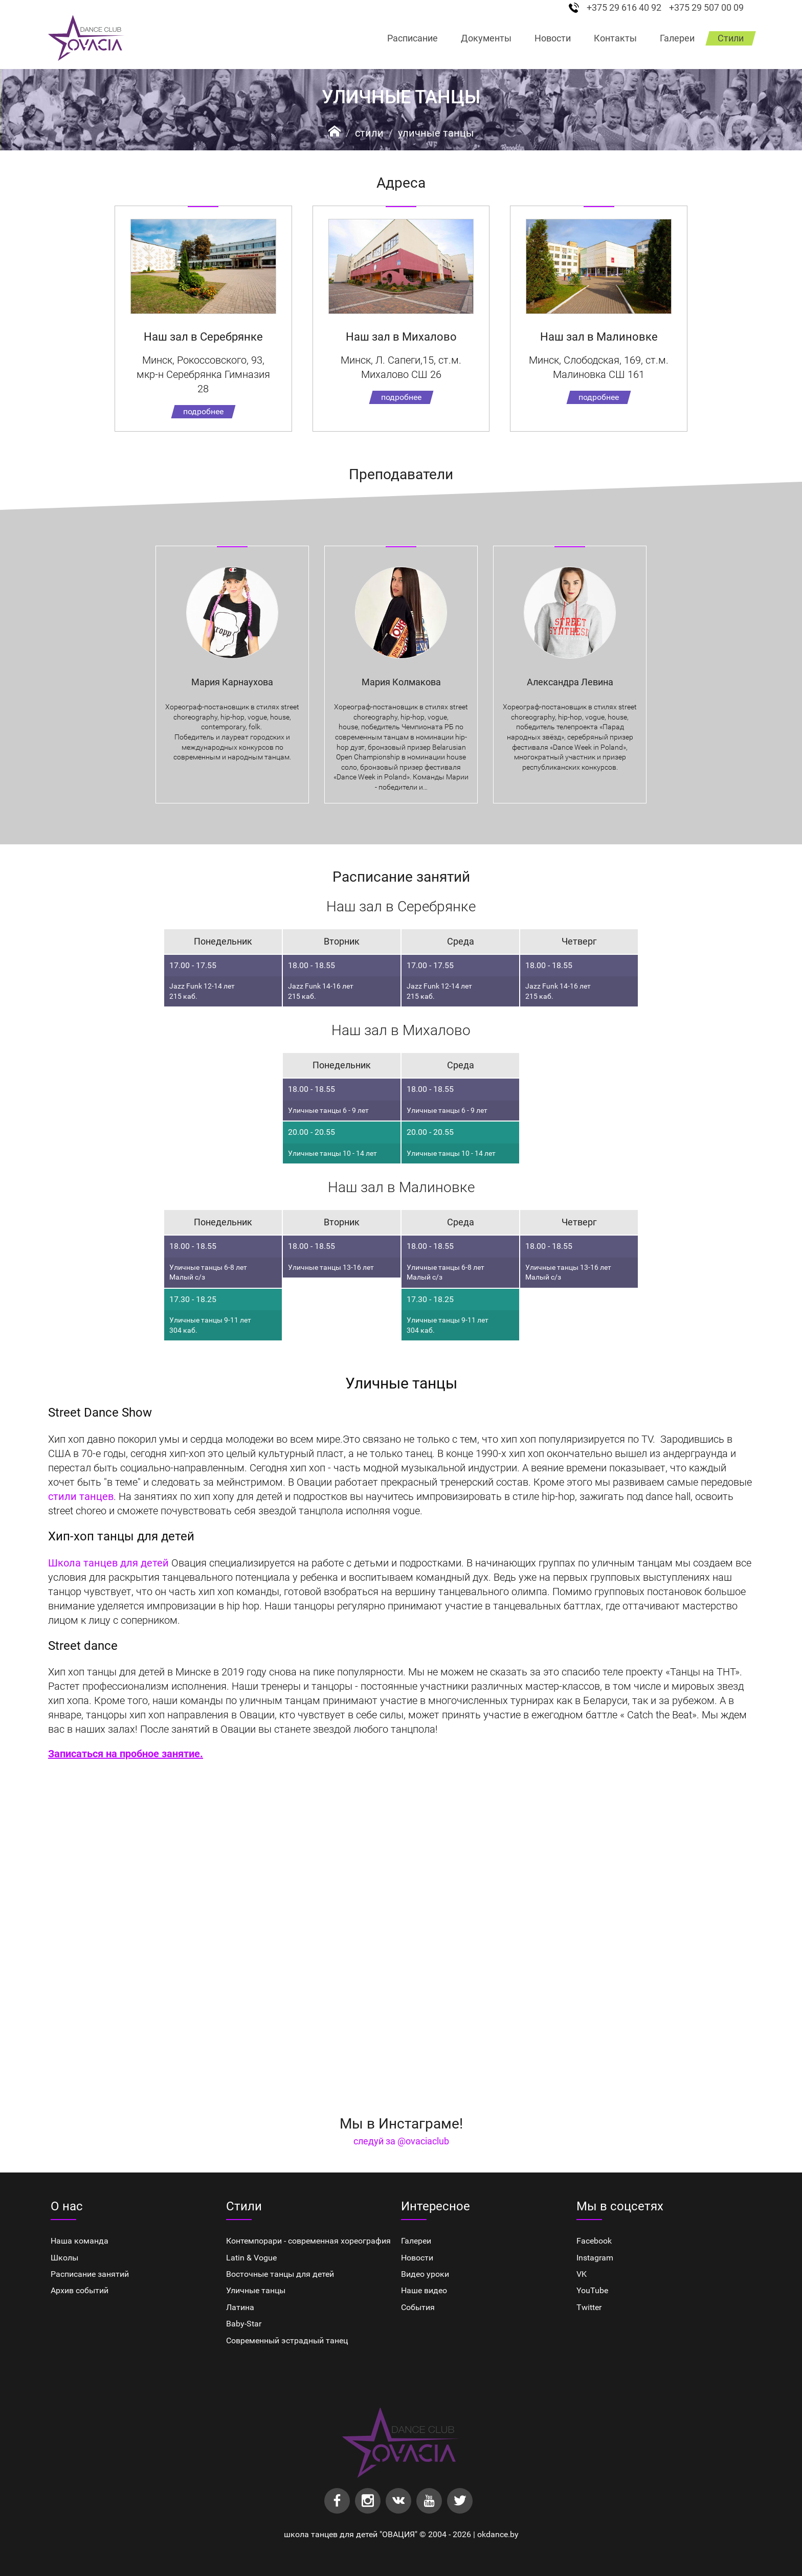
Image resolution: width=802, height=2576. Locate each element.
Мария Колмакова (401, 682)
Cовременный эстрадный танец (287, 2340)
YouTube (592, 2290)
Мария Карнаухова (232, 682)
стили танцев (81, 1496)
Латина (240, 2307)
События (418, 2307)
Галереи (677, 38)
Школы (64, 2258)
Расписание (412, 38)
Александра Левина (570, 682)
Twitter (589, 2307)
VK (581, 2274)
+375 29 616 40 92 (624, 8)
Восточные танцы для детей (280, 2274)
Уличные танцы (436, 133)
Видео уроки (425, 2274)
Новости (552, 38)
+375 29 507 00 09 (706, 8)
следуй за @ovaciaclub (401, 2141)
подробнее (203, 411)
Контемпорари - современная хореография (308, 2241)
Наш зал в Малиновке (599, 336)
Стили (731, 38)
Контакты (615, 38)
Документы (486, 38)
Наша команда (79, 2241)
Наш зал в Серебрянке (203, 336)
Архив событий (79, 2290)
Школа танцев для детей (109, 1563)
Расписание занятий (90, 2274)
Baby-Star (243, 2323)
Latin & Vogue (251, 2258)
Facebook (594, 2241)
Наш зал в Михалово (401, 336)
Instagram (594, 2258)
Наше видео (424, 2290)
